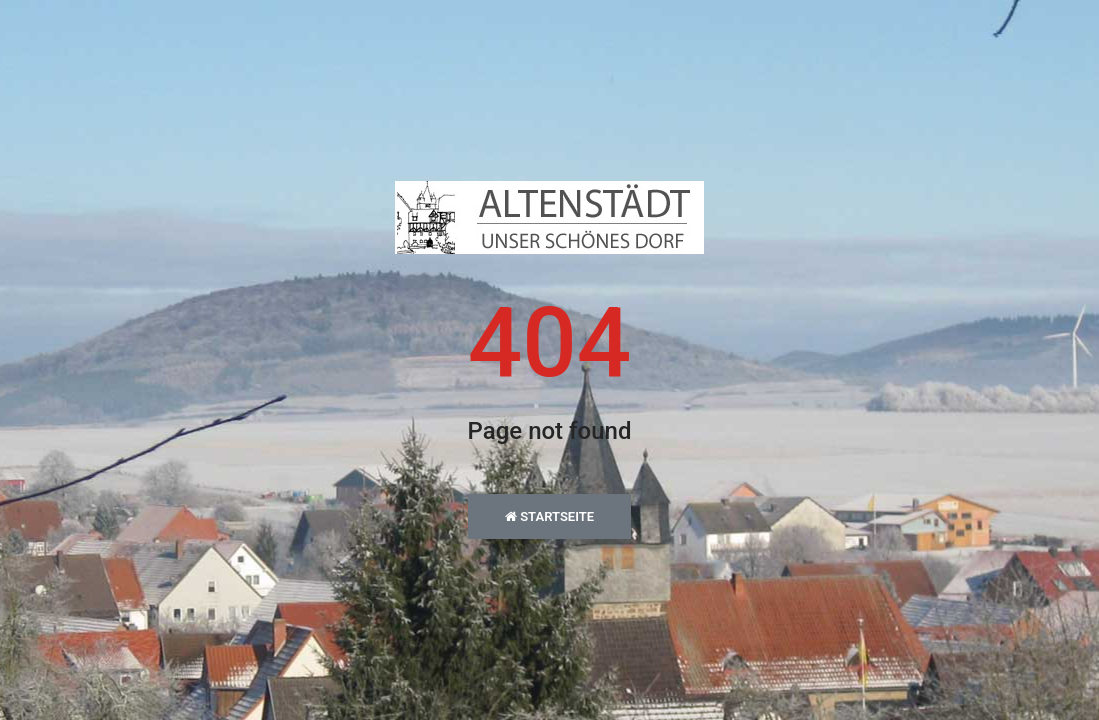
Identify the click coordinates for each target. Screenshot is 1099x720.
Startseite (549, 516)
